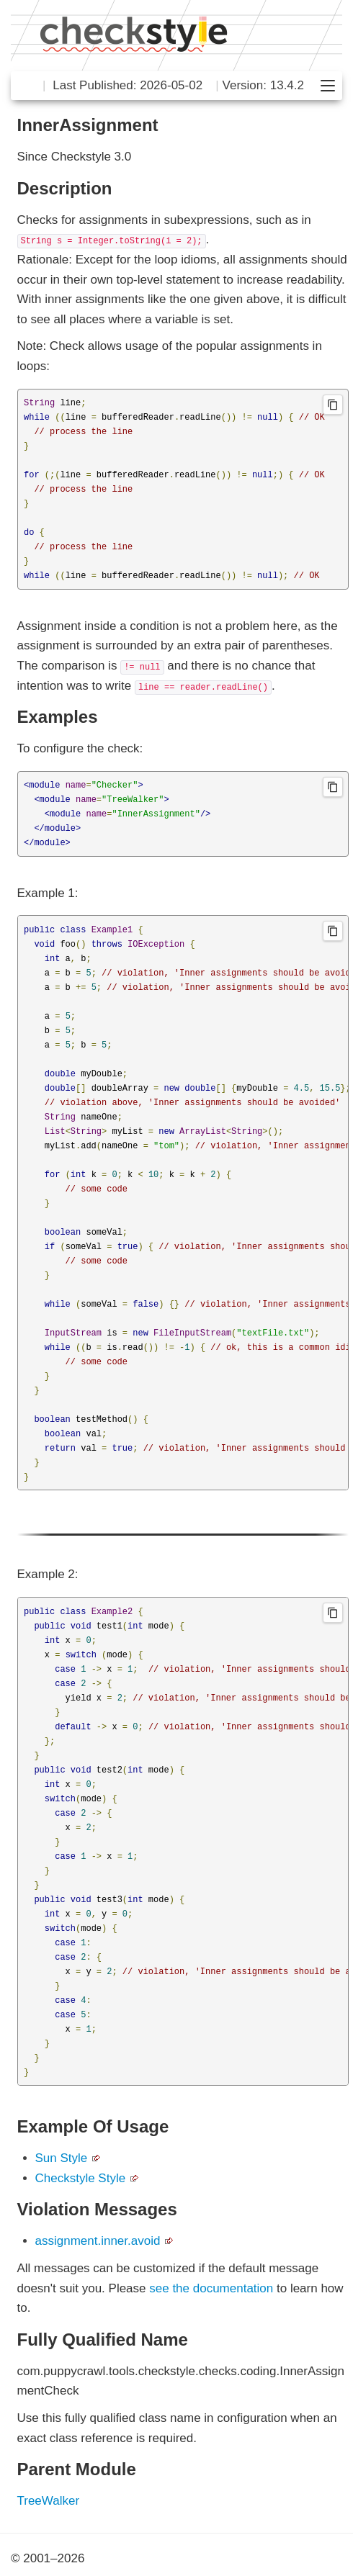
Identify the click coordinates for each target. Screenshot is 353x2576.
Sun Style (61, 2158)
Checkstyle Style (80, 2178)
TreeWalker (48, 2501)
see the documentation (211, 2288)
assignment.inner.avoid (98, 2241)
